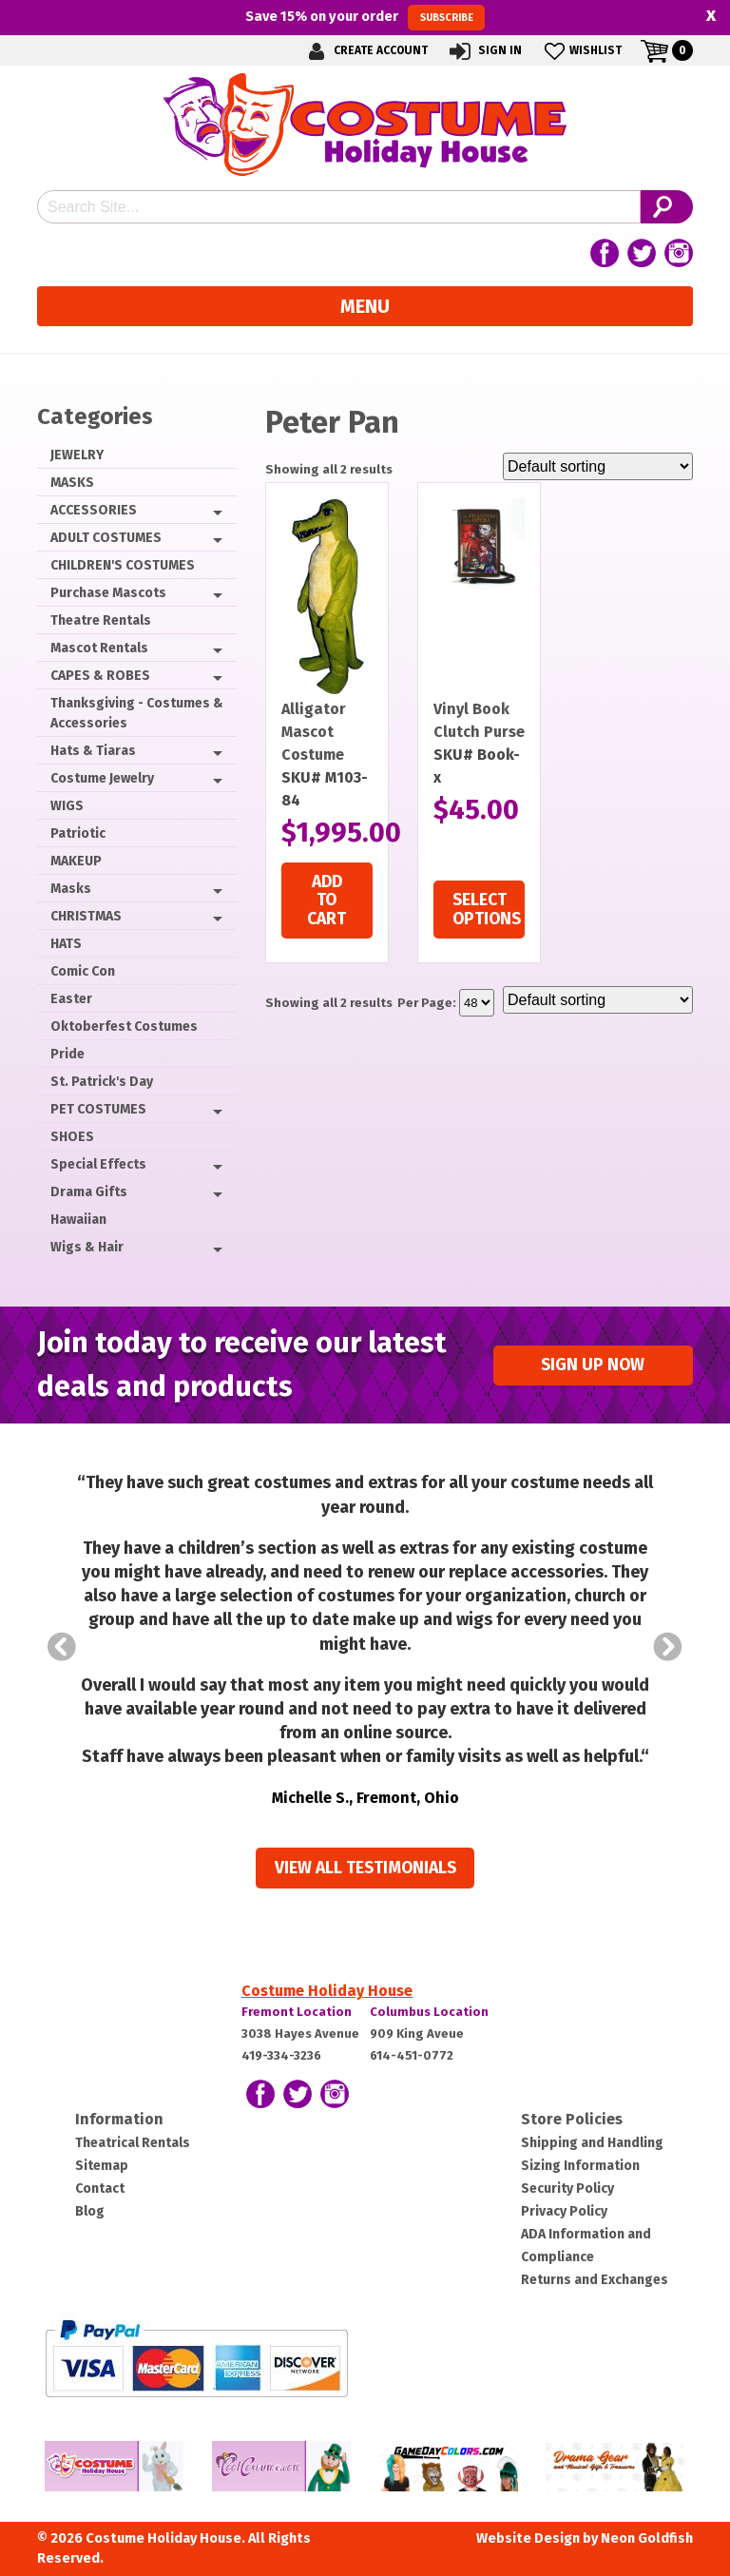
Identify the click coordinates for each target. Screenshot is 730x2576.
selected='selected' (476, 1003)
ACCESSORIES (93, 510)
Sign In (484, 51)
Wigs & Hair (87, 1247)
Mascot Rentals (99, 648)
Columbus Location (429, 2012)
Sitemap (101, 2166)
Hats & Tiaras (93, 751)
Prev (62, 1647)
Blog (90, 2211)
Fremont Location (296, 2012)
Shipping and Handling (592, 2143)
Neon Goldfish (647, 2538)
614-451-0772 (411, 2055)
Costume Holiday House (327, 1991)
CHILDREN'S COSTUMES (122, 565)
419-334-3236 (281, 2055)
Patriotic (78, 833)
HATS (66, 944)
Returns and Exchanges (594, 2280)
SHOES (72, 1137)
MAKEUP (76, 861)
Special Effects (98, 1164)
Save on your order (364, 17)
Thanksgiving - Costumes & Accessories (136, 713)
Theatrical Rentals (132, 2143)
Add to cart (326, 900)
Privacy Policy (564, 2211)
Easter (71, 999)
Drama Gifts (88, 1192)
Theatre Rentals (100, 620)
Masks (70, 889)
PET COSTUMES (98, 1109)
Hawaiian (78, 1219)
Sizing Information (580, 2166)
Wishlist (581, 51)
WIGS (67, 806)
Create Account (365, 51)
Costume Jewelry (102, 778)
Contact (100, 2188)
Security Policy (567, 2188)
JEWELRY (77, 455)
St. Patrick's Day (101, 1082)
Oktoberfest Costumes (124, 1026)
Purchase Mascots (108, 593)
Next (668, 1647)
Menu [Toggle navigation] (365, 306)
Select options (486, 909)
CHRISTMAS (86, 916)
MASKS (72, 483)
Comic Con (82, 971)
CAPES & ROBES (100, 676)
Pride (67, 1054)
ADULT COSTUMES (106, 538)
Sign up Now (592, 1365)
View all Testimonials (365, 1868)
